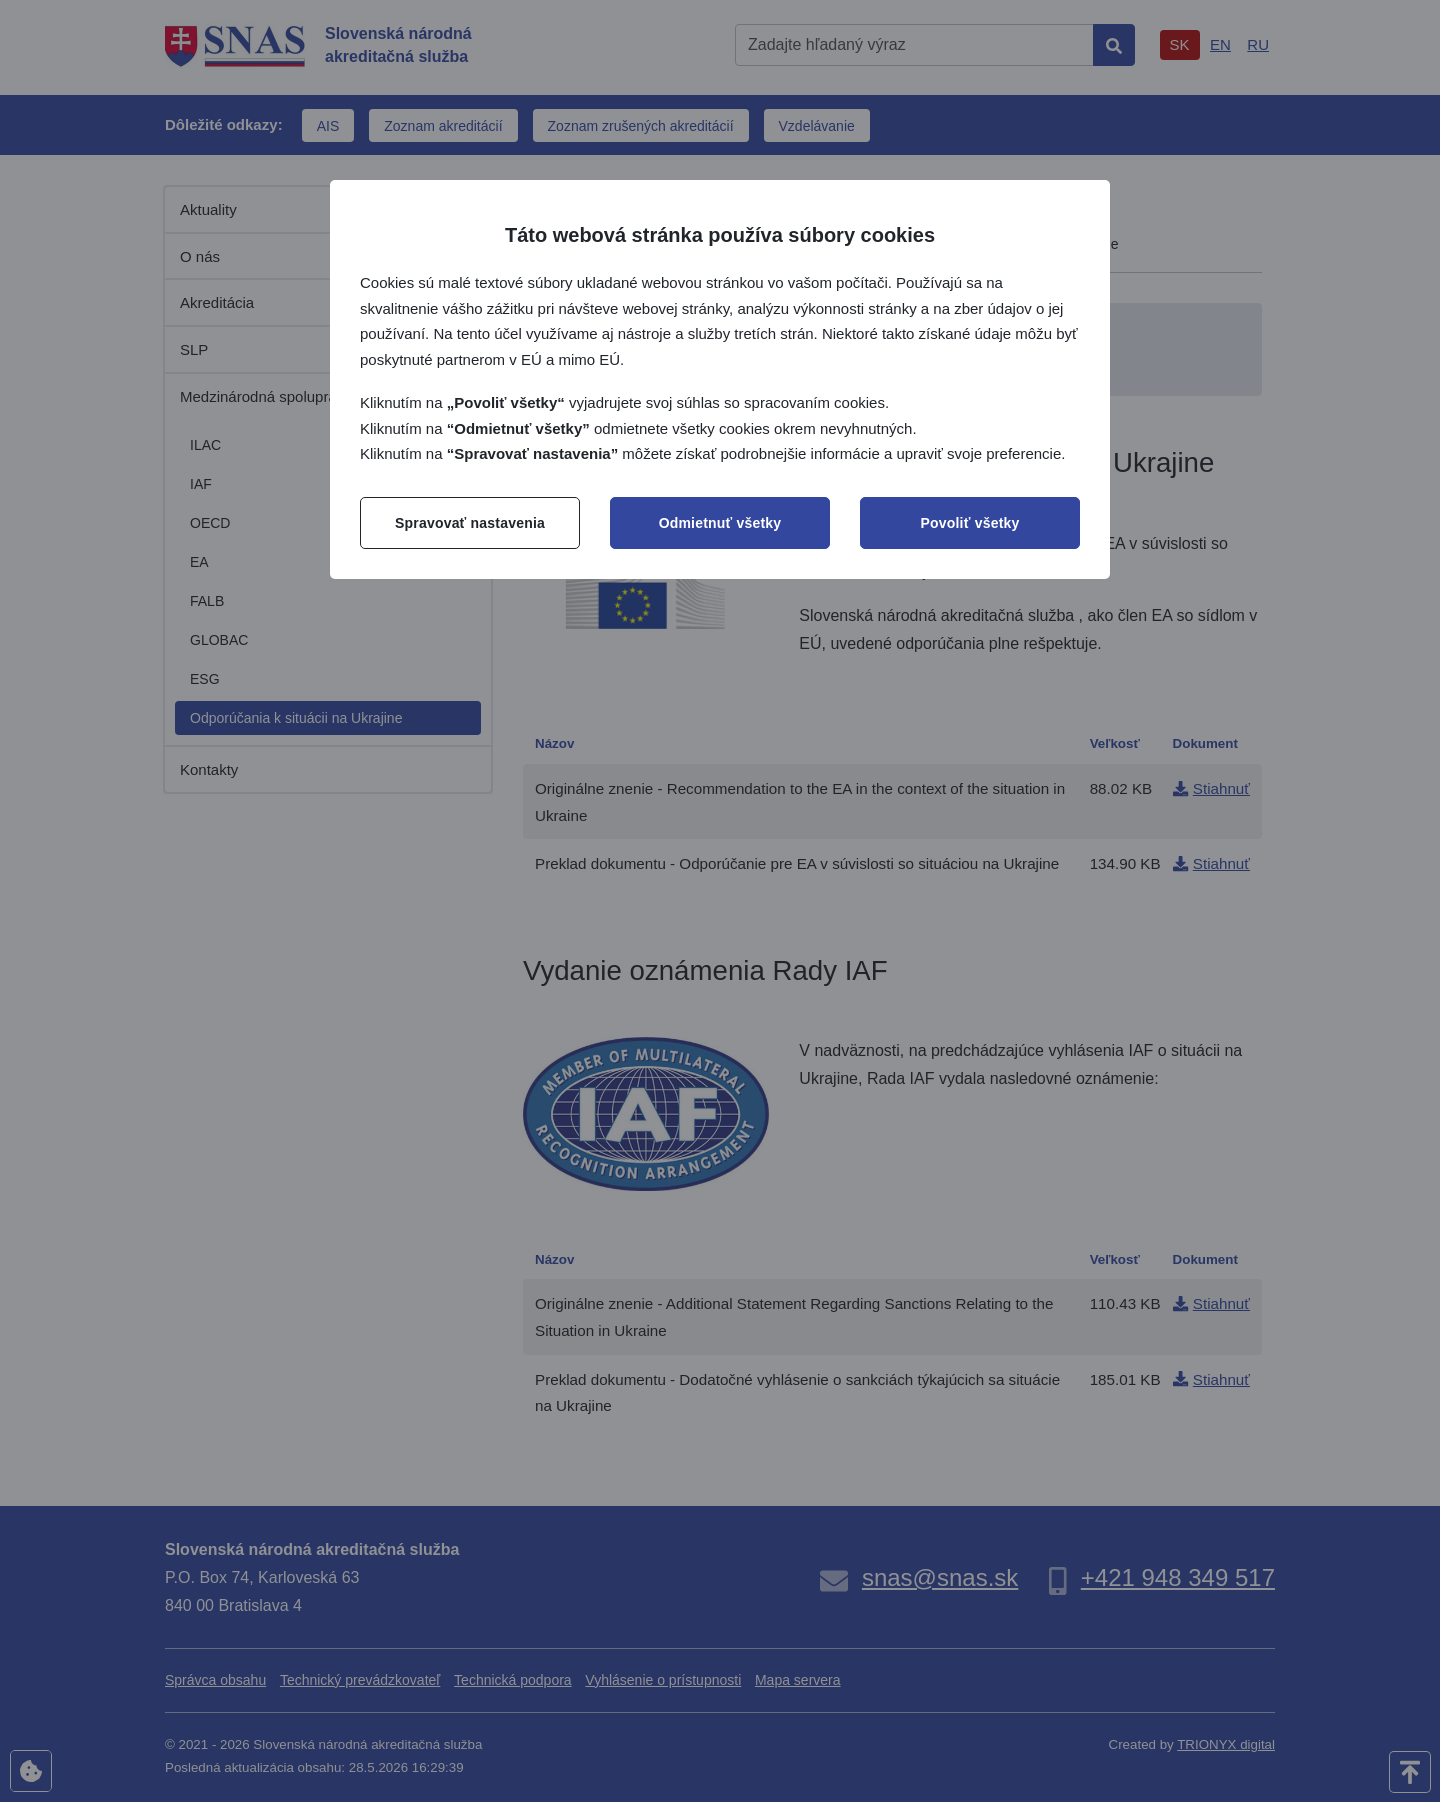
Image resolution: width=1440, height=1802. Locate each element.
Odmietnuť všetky (720, 523)
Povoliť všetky (970, 523)
